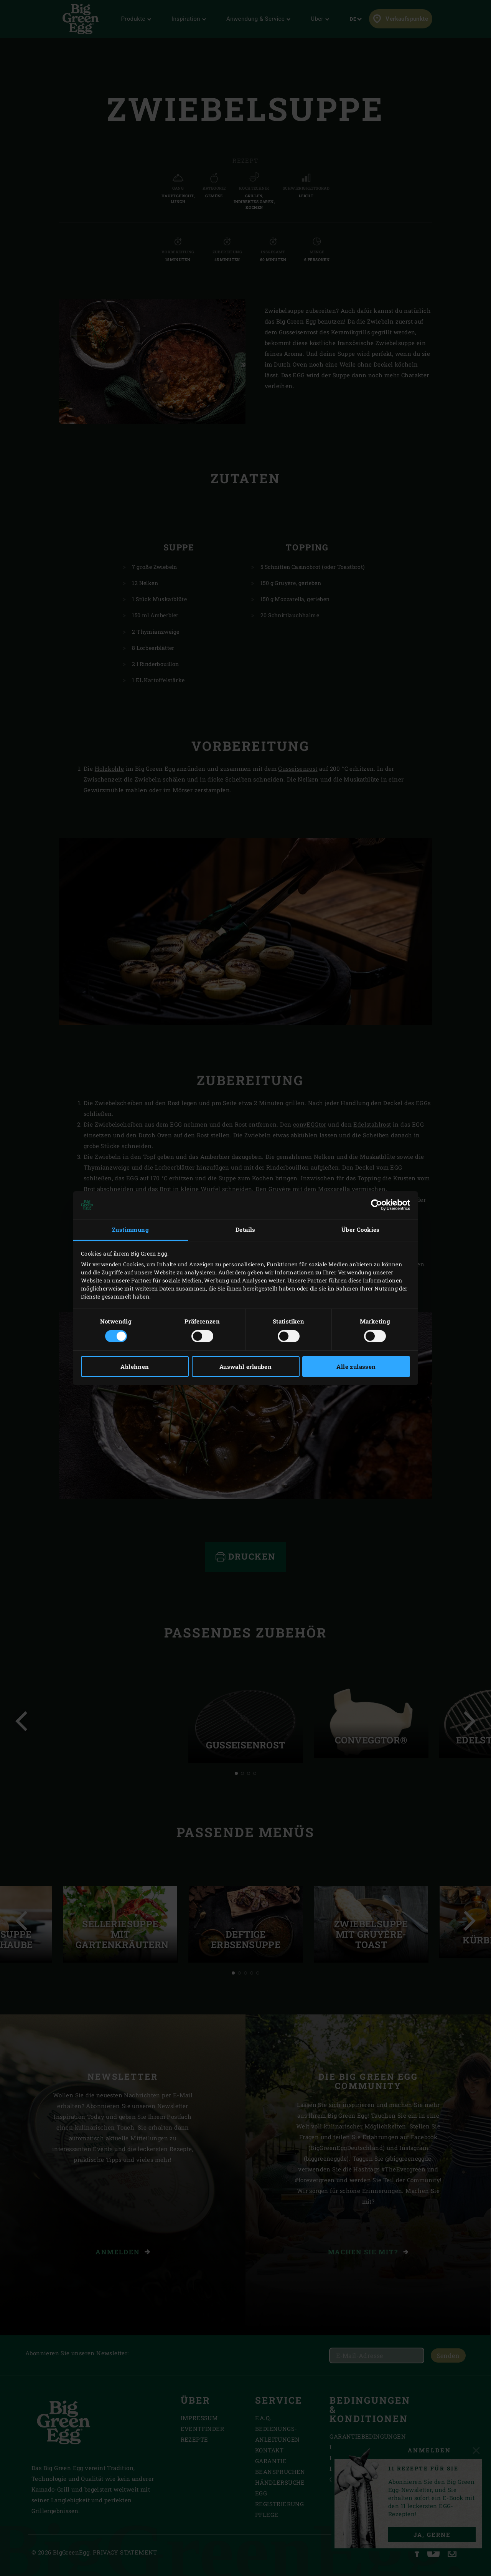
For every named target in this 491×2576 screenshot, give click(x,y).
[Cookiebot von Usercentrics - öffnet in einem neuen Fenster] (376, 1205)
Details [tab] (245, 1229)
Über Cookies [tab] (360, 1229)
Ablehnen (134, 1366)
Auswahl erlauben (245, 1366)
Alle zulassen (356, 1366)
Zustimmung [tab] (130, 1229)
